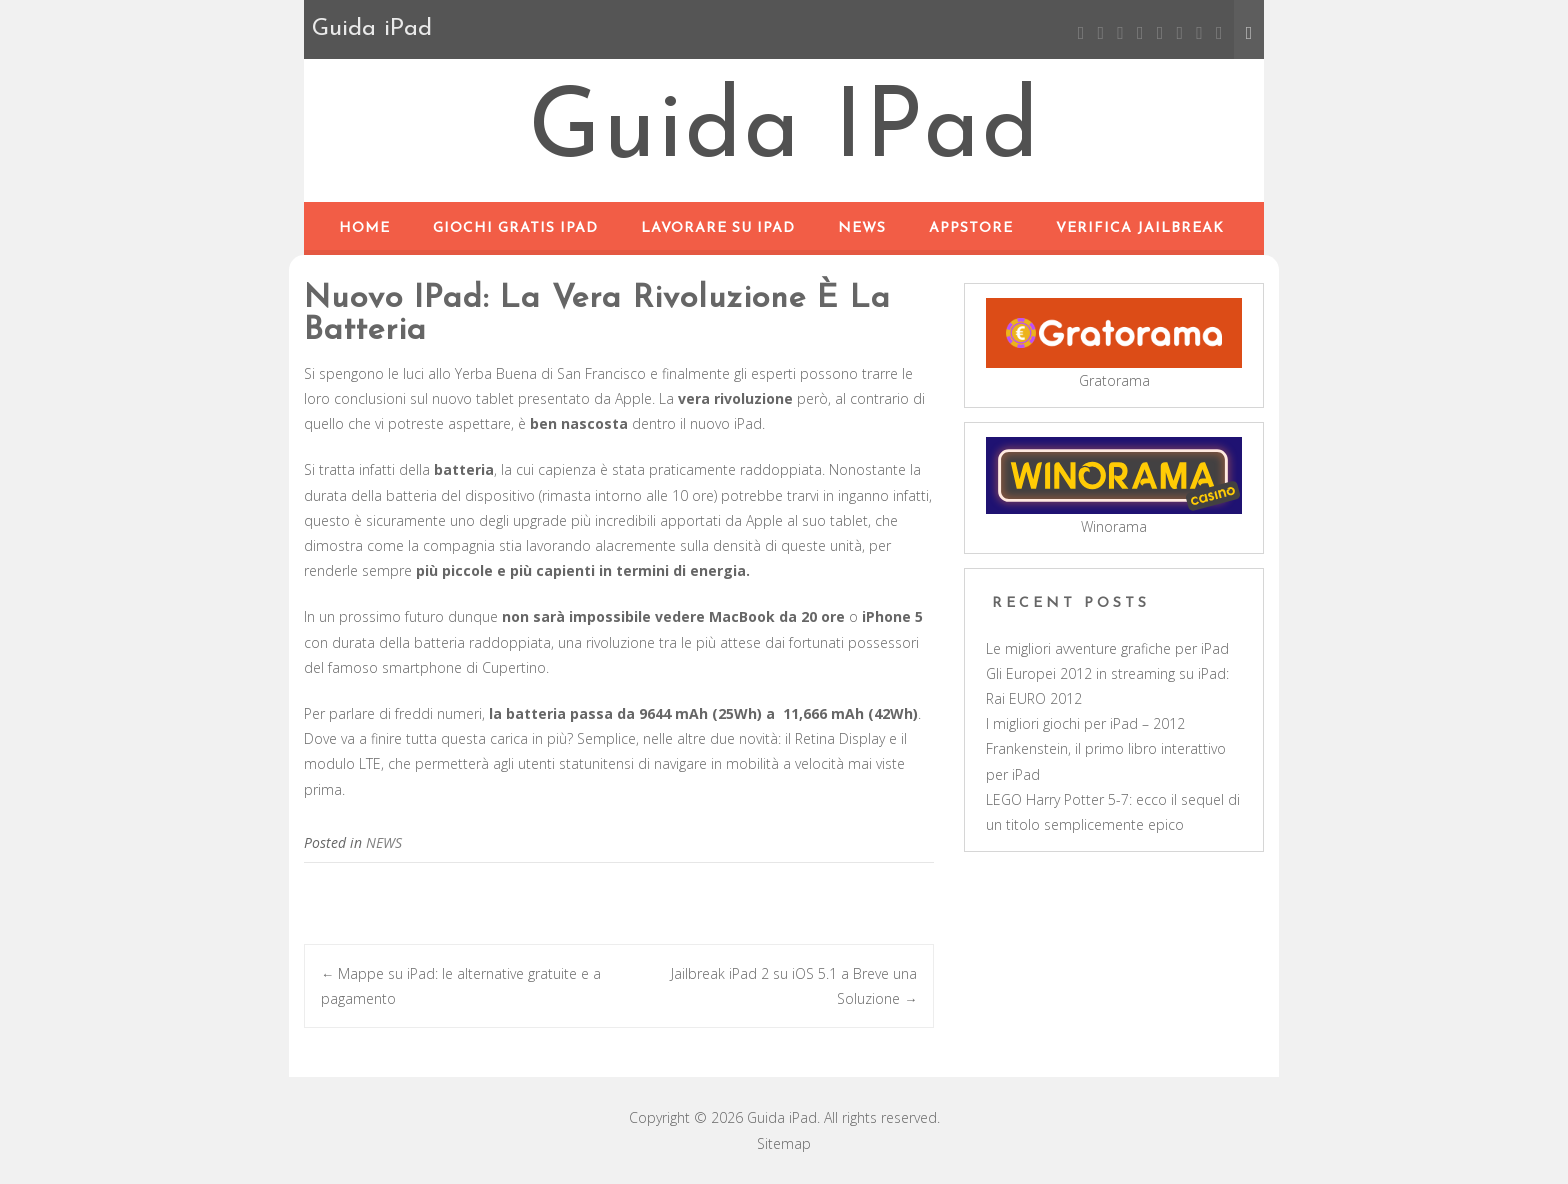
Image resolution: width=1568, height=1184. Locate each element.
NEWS (862, 228)
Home (364, 228)
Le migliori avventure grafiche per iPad (1107, 648)
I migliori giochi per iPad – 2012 (1085, 723)
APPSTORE (971, 228)
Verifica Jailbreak (1140, 228)
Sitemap (784, 1143)
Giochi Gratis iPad (515, 228)
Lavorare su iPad (718, 228)
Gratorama (1114, 380)
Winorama (1114, 526)
